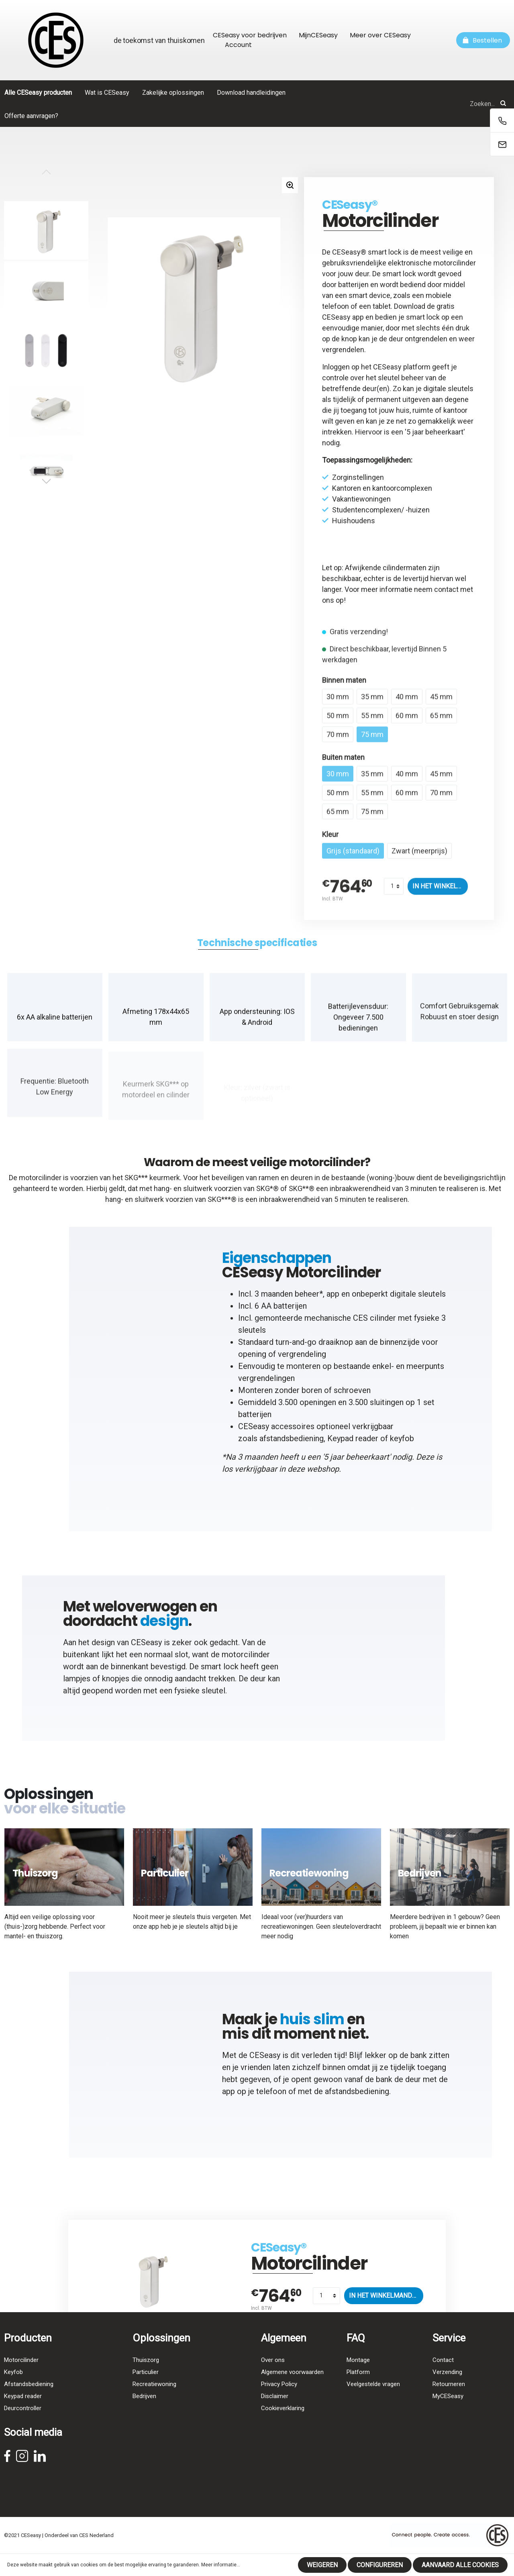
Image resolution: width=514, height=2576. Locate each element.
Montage (358, 2376)
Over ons (273, 2376)
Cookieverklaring (282, 2425)
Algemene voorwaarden (292, 2388)
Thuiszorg (146, 2376)
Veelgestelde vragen (373, 2401)
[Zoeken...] (420, 103)
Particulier (146, 2388)
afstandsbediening (291, 1446)
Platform (358, 2388)
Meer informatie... (220, 2565)
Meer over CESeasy (380, 35)
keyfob (402, 1446)
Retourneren (448, 2401)
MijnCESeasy (318, 35)
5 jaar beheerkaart (434, 432)
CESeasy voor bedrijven (250, 35)
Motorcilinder (21, 2376)
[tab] (257, 950)
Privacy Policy (279, 2401)
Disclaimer (274, 2413)
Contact (443, 2376)
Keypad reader (352, 1446)
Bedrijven (144, 2413)
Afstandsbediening (28, 2401)
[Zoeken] (503, 103)
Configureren (380, 2565)
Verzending (447, 2388)
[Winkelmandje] (483, 40)
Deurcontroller (22, 2425)
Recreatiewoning (154, 2401)
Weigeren (322, 2565)
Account (238, 44)
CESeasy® (349, 204)
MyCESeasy (447, 2413)
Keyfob (13, 2388)
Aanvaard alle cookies (460, 2565)
